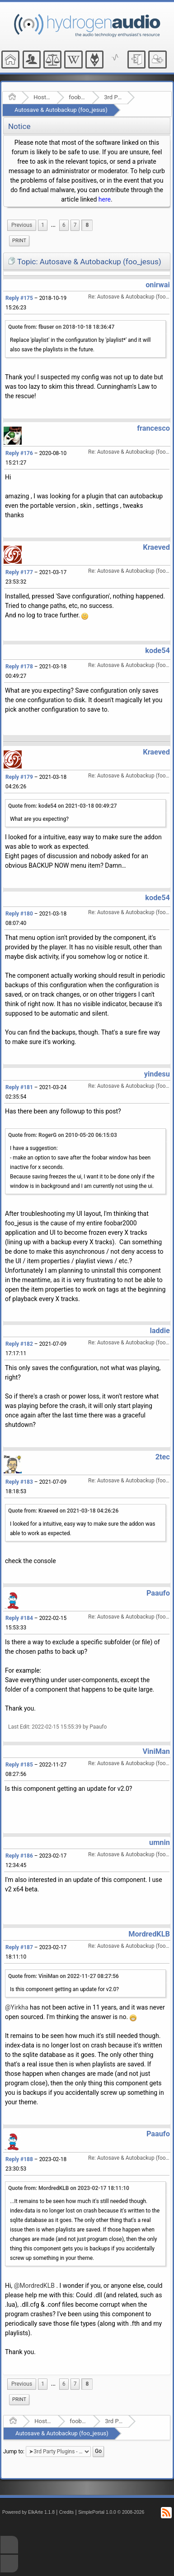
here (105, 199)
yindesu (157, 1074)
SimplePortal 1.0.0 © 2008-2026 (111, 2512)
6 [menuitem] (64, 225)
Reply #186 (19, 1856)
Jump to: (13, 2451)
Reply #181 (19, 1087)
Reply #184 (19, 1618)
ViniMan (155, 1751)
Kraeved (156, 547)
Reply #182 (19, 1344)
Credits (66, 2512)
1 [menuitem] (42, 225)
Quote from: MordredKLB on (68, 2188)
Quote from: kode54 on (62, 806)
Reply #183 (19, 1482)
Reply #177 (19, 572)
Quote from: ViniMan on (63, 1976)
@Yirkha (16, 2007)
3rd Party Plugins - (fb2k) (113, 97)
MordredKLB (149, 1934)
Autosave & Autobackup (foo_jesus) (61, 109)
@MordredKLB (34, 2285)
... (53, 225)
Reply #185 (19, 1765)
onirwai (158, 285)
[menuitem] (21, 225)
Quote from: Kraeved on (63, 1511)
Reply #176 (19, 453)
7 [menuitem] (75, 225)
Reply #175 (19, 298)
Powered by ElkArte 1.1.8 (28, 2512)
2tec (162, 1457)
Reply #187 (19, 1947)
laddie (159, 1330)
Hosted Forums (42, 97)
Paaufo (158, 1593)
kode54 (157, 650)
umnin (159, 1842)
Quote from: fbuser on (61, 327)
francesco (153, 428)
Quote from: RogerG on (62, 1135)
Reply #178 (19, 666)
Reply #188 (19, 2159)
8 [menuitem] (87, 225)
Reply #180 (19, 914)
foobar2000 (77, 97)
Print (19, 241)
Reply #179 (19, 777)
